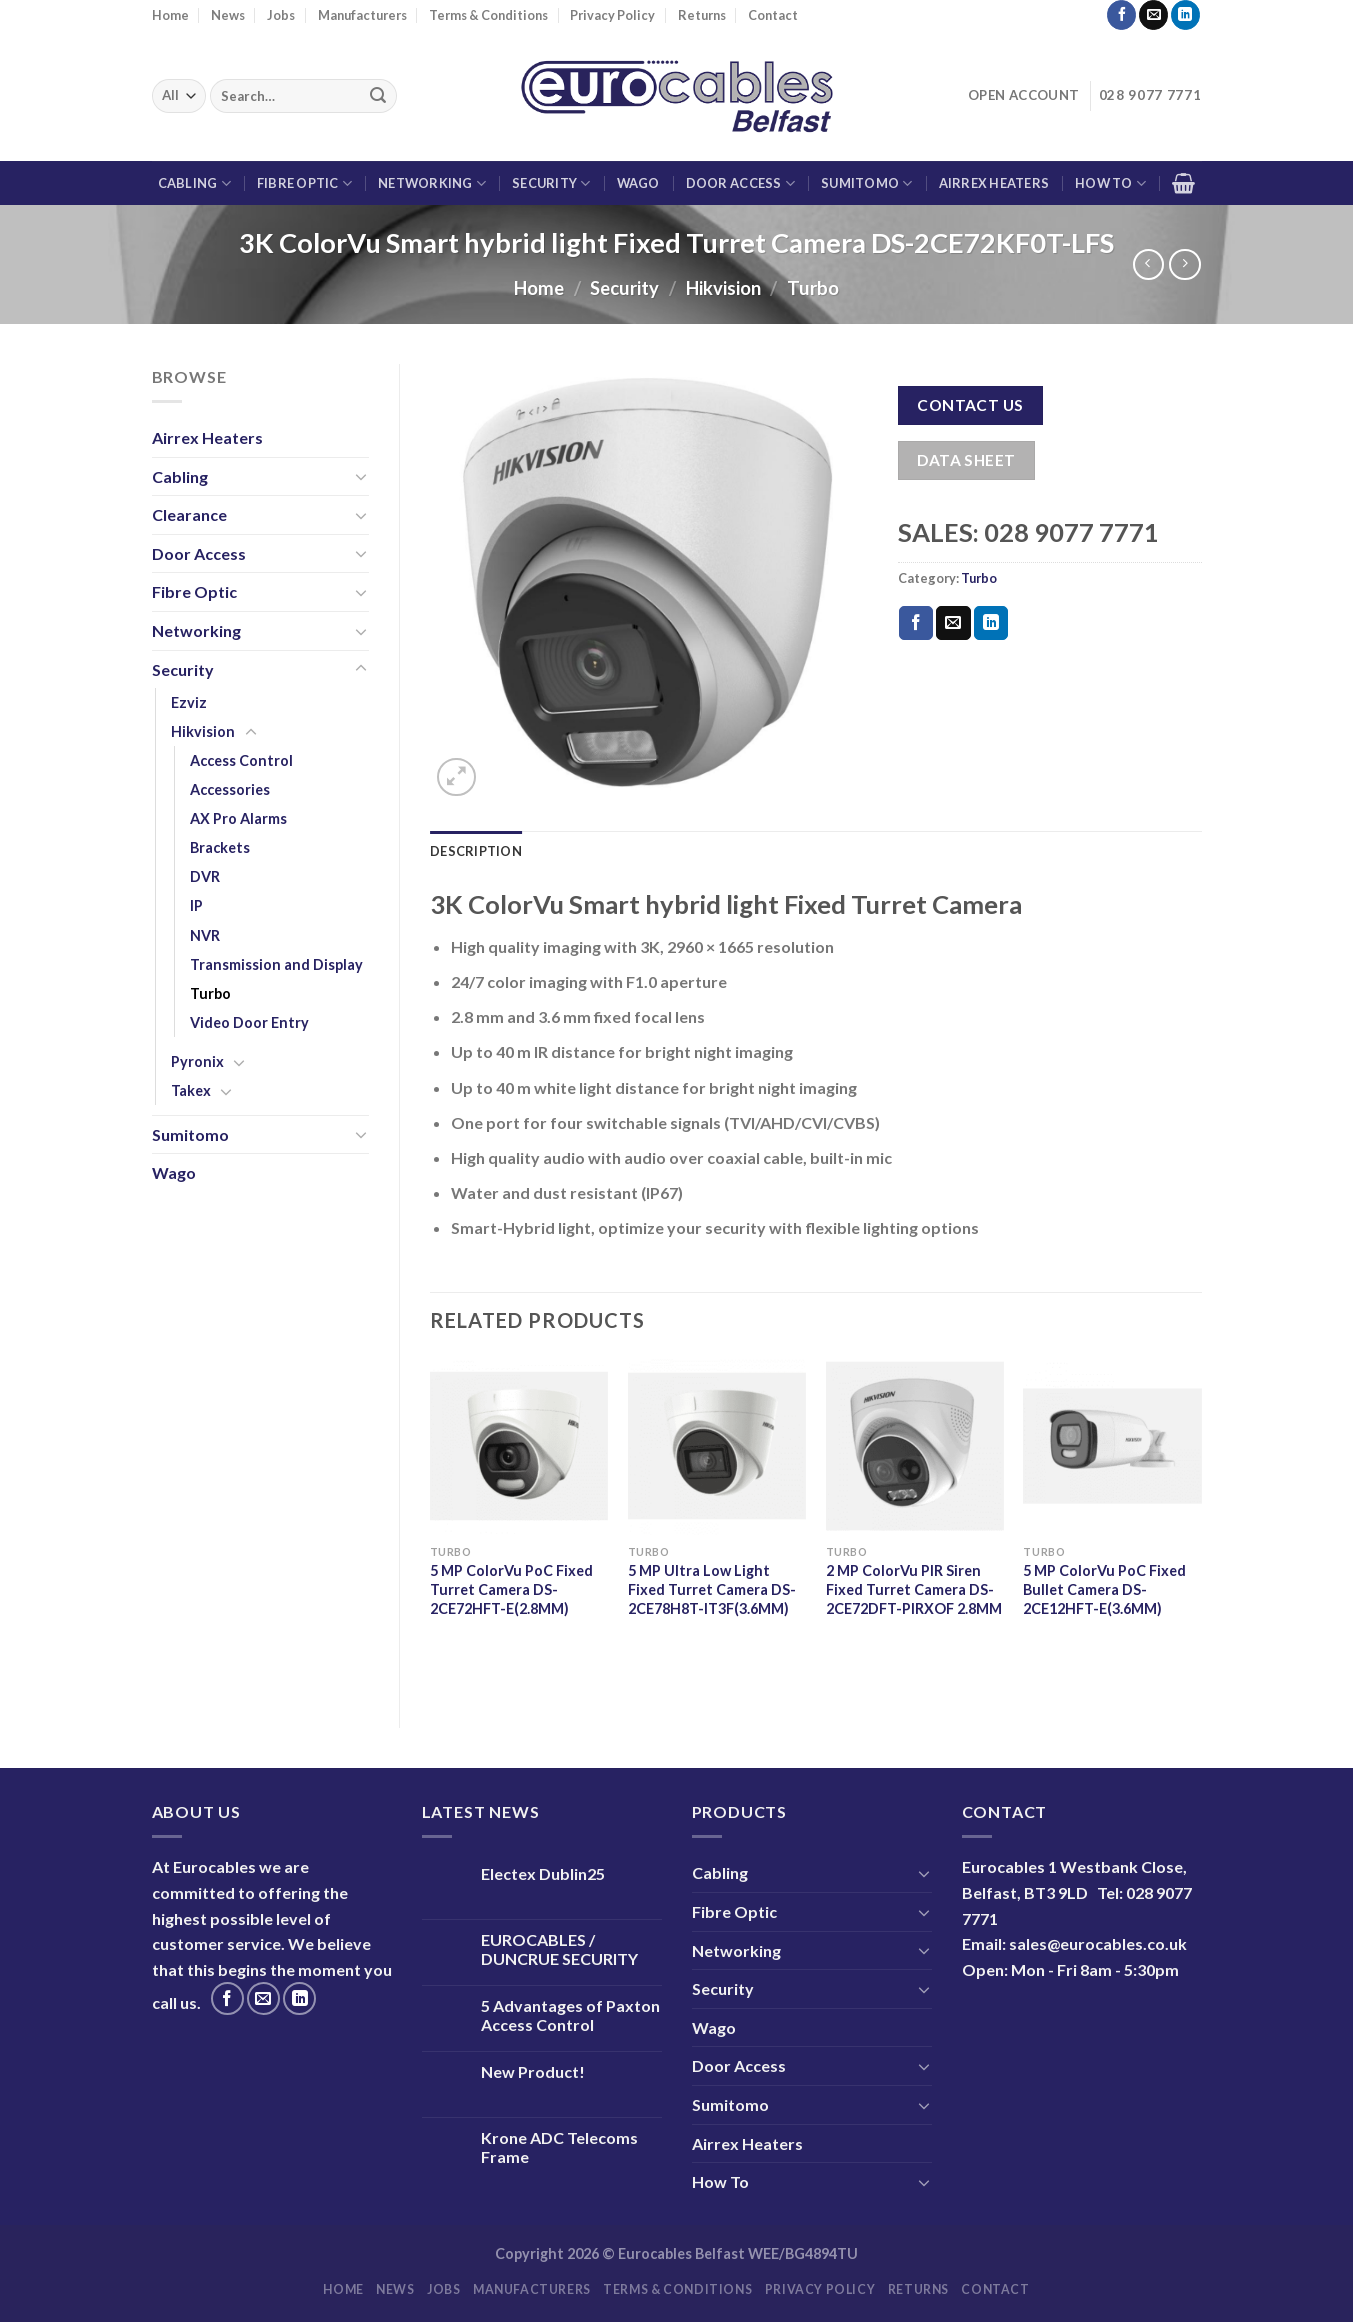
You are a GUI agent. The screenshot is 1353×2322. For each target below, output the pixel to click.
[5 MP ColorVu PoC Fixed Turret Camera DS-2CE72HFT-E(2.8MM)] (519, 1446)
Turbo (813, 288)
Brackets (220, 847)
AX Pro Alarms (238, 818)
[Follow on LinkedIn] (1185, 15)
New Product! (533, 2071)
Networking (432, 183)
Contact (773, 15)
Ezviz (189, 702)
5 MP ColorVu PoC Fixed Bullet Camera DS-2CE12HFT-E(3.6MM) (1104, 1589)
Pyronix (197, 1061)
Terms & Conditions (488, 15)
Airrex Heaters (994, 183)
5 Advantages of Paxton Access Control (570, 2015)
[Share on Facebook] (916, 623)
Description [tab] (476, 851)
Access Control (241, 760)
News (228, 15)
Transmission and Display (276, 964)
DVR (205, 876)
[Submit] (378, 96)
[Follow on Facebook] (1121, 15)
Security (551, 183)
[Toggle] (361, 476)
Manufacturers (362, 15)
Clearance (189, 514)
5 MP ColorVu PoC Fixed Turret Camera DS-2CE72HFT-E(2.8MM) (511, 1589)
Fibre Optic (304, 183)
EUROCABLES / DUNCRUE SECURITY (559, 1949)
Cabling (194, 183)
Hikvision (723, 288)
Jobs (281, 15)
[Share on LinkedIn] (991, 623)
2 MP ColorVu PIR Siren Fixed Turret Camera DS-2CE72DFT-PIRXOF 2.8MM (914, 1589)
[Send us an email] (1153, 15)
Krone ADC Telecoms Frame (559, 2147)
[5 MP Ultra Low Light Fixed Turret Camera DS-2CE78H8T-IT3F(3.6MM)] (717, 1446)
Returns (702, 15)
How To (1110, 183)
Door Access (740, 183)
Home (170, 15)
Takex (191, 1090)
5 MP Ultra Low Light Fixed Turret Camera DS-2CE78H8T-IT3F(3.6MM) (712, 1589)
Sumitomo (867, 183)
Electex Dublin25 (543, 1873)
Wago (638, 183)
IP (196, 905)
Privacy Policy (612, 15)
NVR (205, 935)
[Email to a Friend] (953, 623)
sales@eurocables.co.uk (1098, 1943)
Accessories (230, 789)
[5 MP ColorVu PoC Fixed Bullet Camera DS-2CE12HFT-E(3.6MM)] (1112, 1446)
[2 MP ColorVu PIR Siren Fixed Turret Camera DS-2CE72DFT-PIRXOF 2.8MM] (915, 1446)
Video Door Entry (249, 1022)
